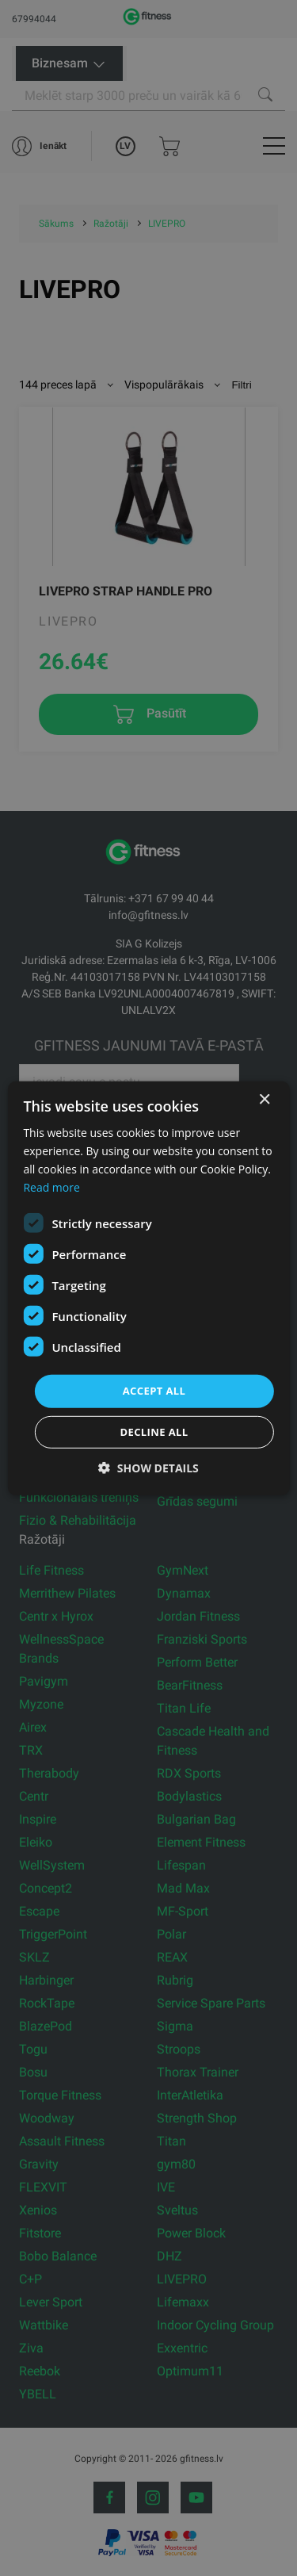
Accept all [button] (154, 1391)
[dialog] (148, 1288)
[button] (148, 1468)
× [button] (264, 1099)
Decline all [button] (154, 1432)
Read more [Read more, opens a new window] (51, 1187)
